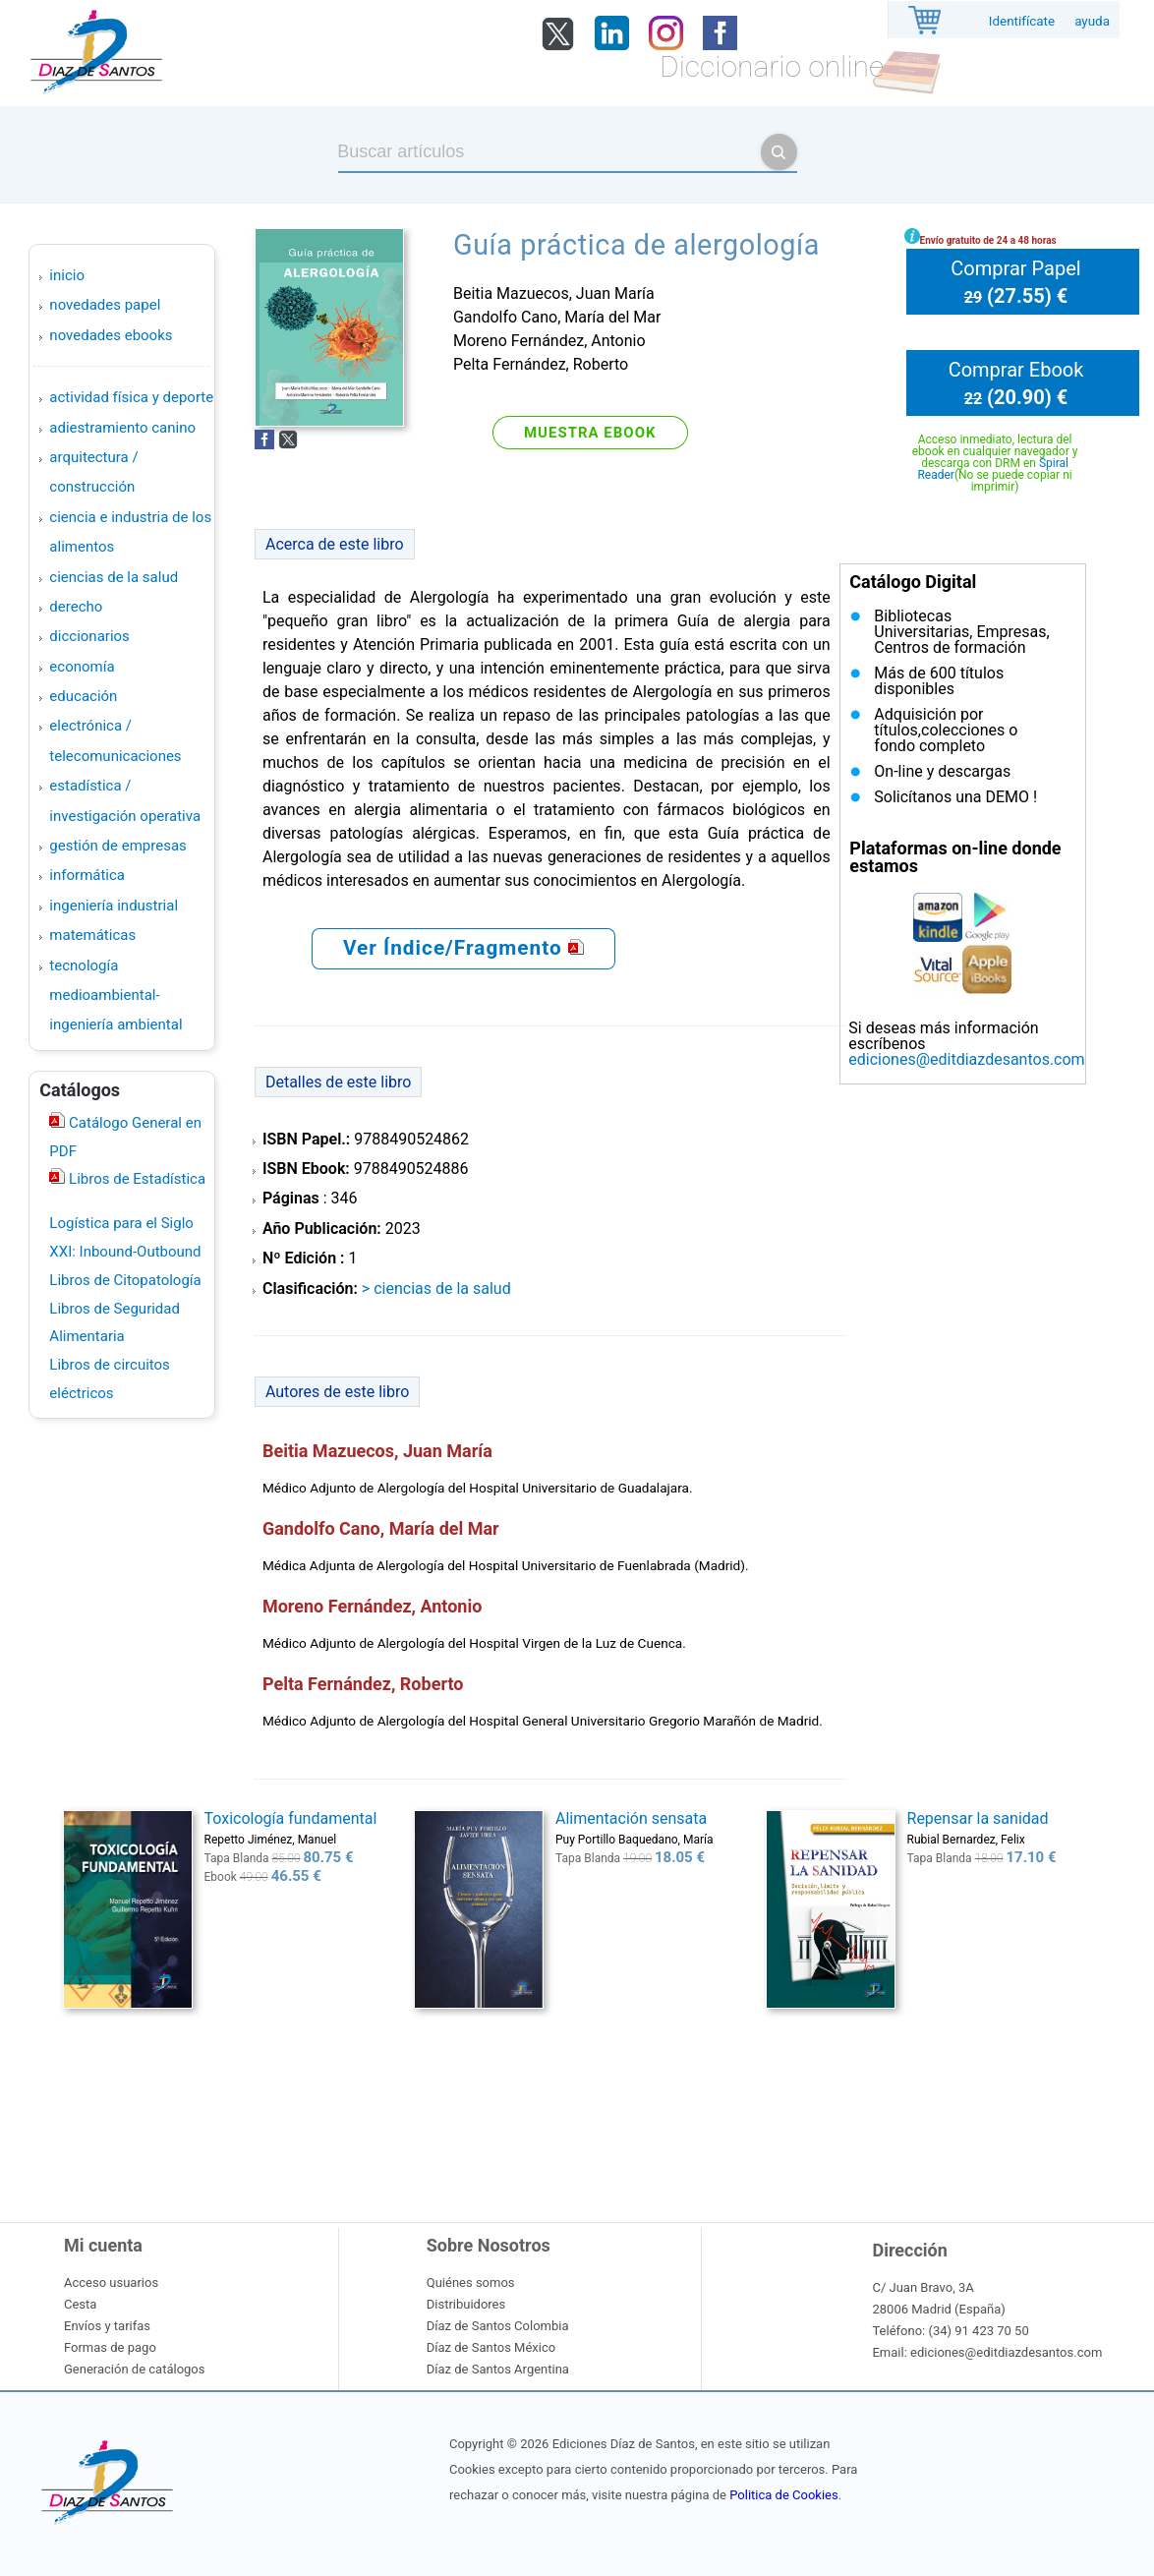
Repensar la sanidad (978, 1818)
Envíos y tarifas (107, 2325)
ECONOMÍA (81, 666)
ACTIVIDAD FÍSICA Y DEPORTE (131, 397)
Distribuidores (466, 2304)
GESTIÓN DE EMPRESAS (117, 845)
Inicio (67, 275)
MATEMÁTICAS (92, 935)
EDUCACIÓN (83, 696)
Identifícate (1022, 21)
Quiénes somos (471, 2282)
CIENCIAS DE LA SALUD (113, 577)
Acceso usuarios (111, 2282)
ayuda (1092, 21)
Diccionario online (772, 66)
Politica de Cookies (783, 2495)
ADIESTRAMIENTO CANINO (122, 428)
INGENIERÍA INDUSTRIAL (113, 905)
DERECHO (75, 606)
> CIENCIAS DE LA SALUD (436, 1288)
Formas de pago (110, 2347)
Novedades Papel (104, 305)
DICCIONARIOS (89, 636)
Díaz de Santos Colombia (498, 2325)
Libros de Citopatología (125, 1280)
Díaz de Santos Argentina (498, 2369)
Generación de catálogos (134, 2369)
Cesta (80, 2304)
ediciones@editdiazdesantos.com (966, 1059)
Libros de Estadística (135, 1179)
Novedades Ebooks (110, 335)
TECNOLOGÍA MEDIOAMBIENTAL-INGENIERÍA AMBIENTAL (115, 995)
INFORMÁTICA (87, 875)
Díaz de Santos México (491, 2347)
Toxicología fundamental (290, 1818)
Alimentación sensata (631, 1818)
